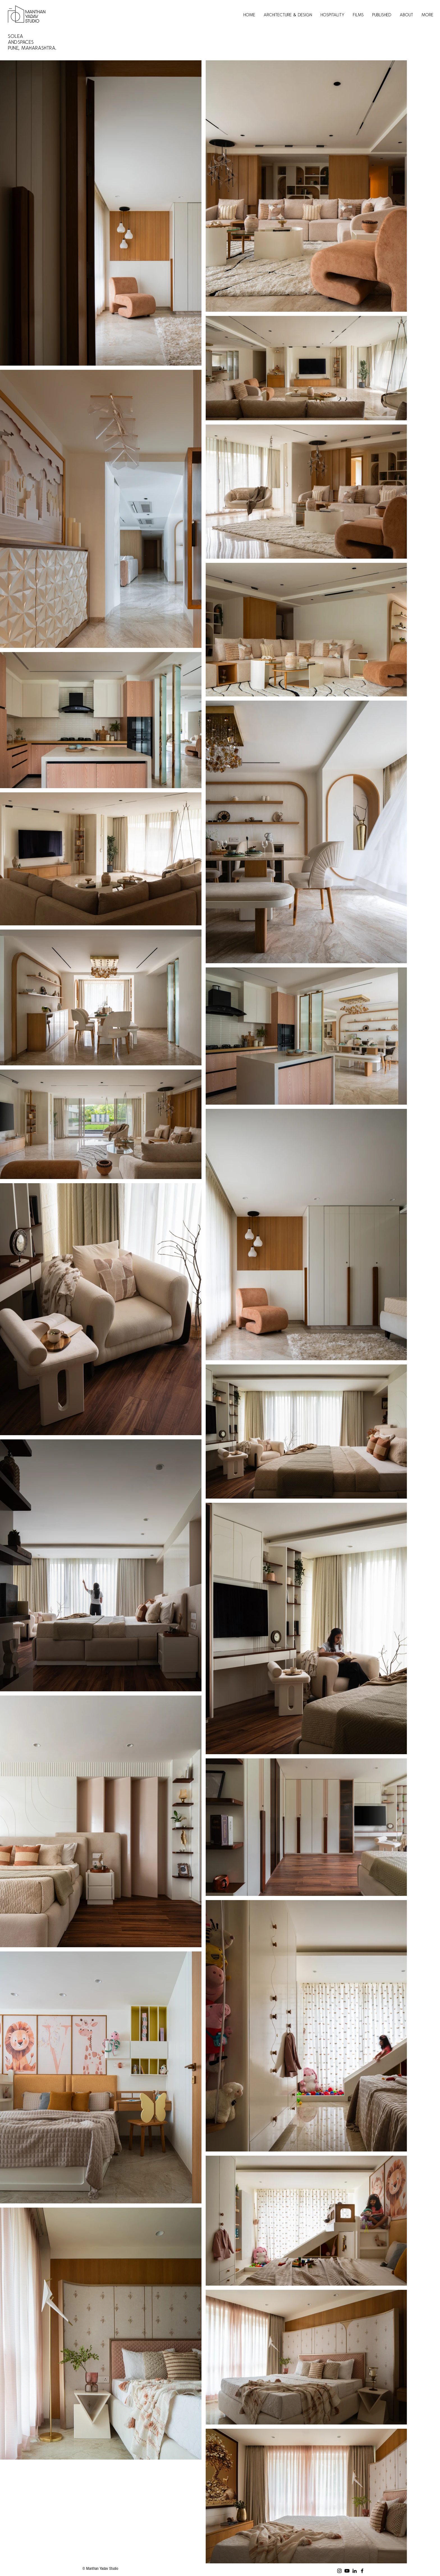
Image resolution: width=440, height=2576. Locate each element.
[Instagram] (339, 2571)
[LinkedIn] (355, 2571)
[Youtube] (347, 2571)
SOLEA (16, 36)
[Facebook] (362, 2571)
